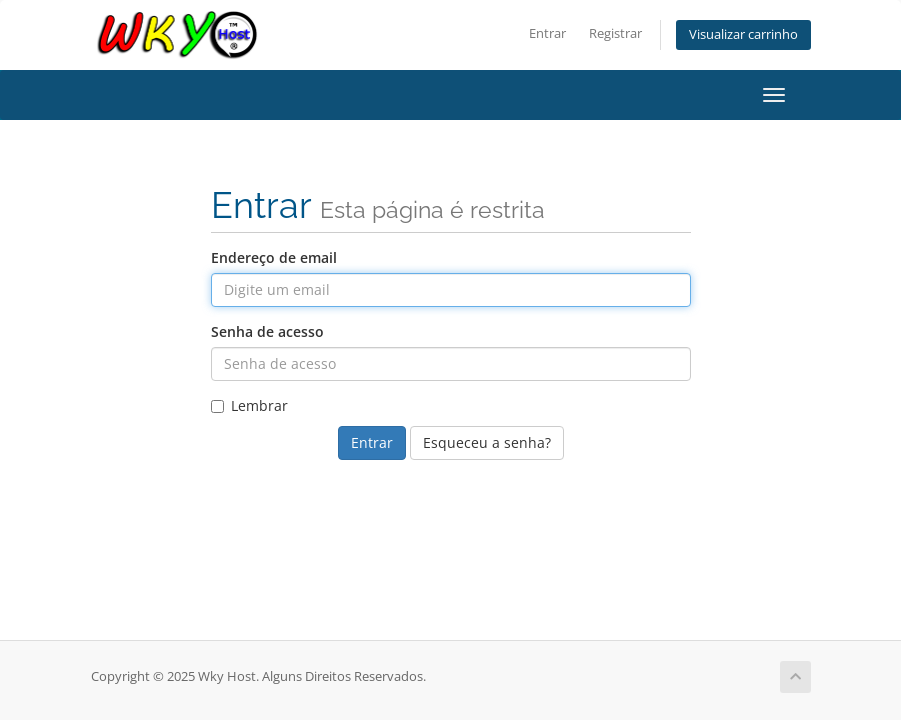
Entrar (547, 33)
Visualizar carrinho (743, 34)
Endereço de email (274, 257)
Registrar (615, 33)
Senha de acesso (267, 331)
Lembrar (249, 405)
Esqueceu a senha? (487, 442)
